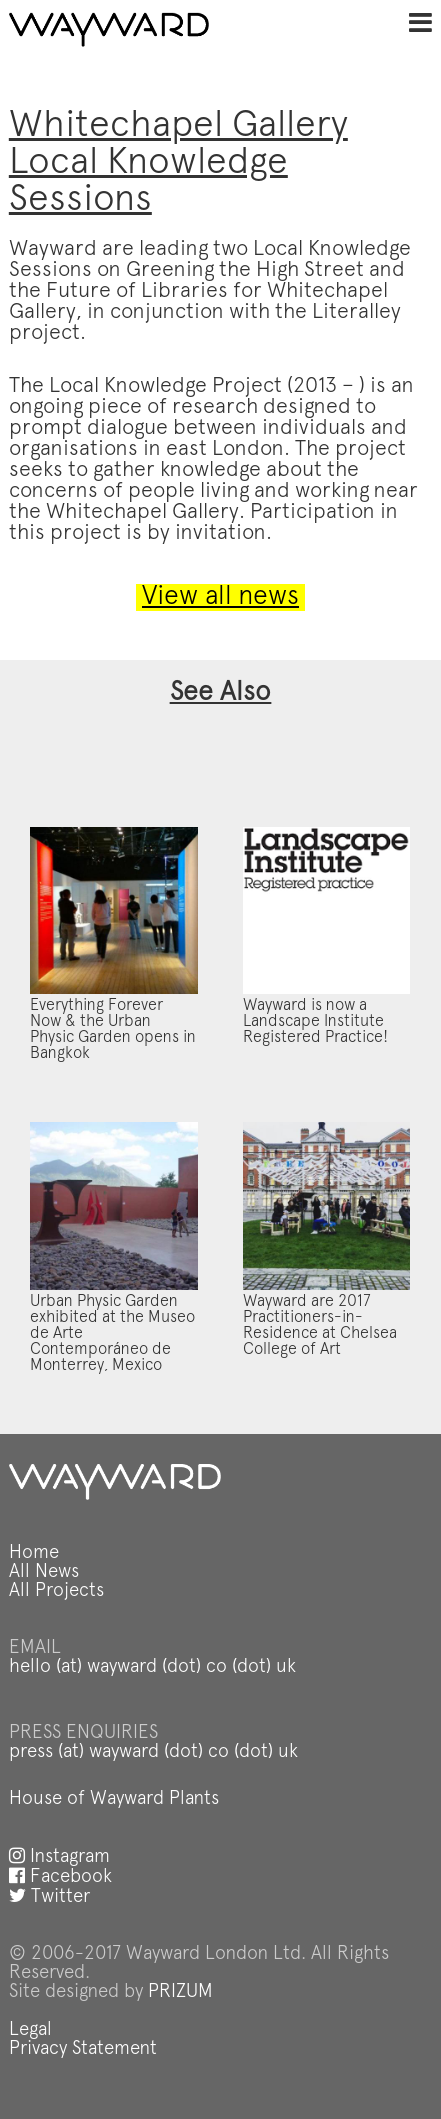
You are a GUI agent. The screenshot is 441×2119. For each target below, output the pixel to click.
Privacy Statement (83, 2049)
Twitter (49, 1897)
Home (34, 1553)
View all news (220, 597)
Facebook (60, 1877)
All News (44, 1572)
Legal (30, 2030)
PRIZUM (180, 1992)
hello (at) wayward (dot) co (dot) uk (152, 1667)
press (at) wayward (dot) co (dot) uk (153, 1752)
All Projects (56, 1591)
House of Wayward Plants (114, 1799)
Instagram (59, 1857)
